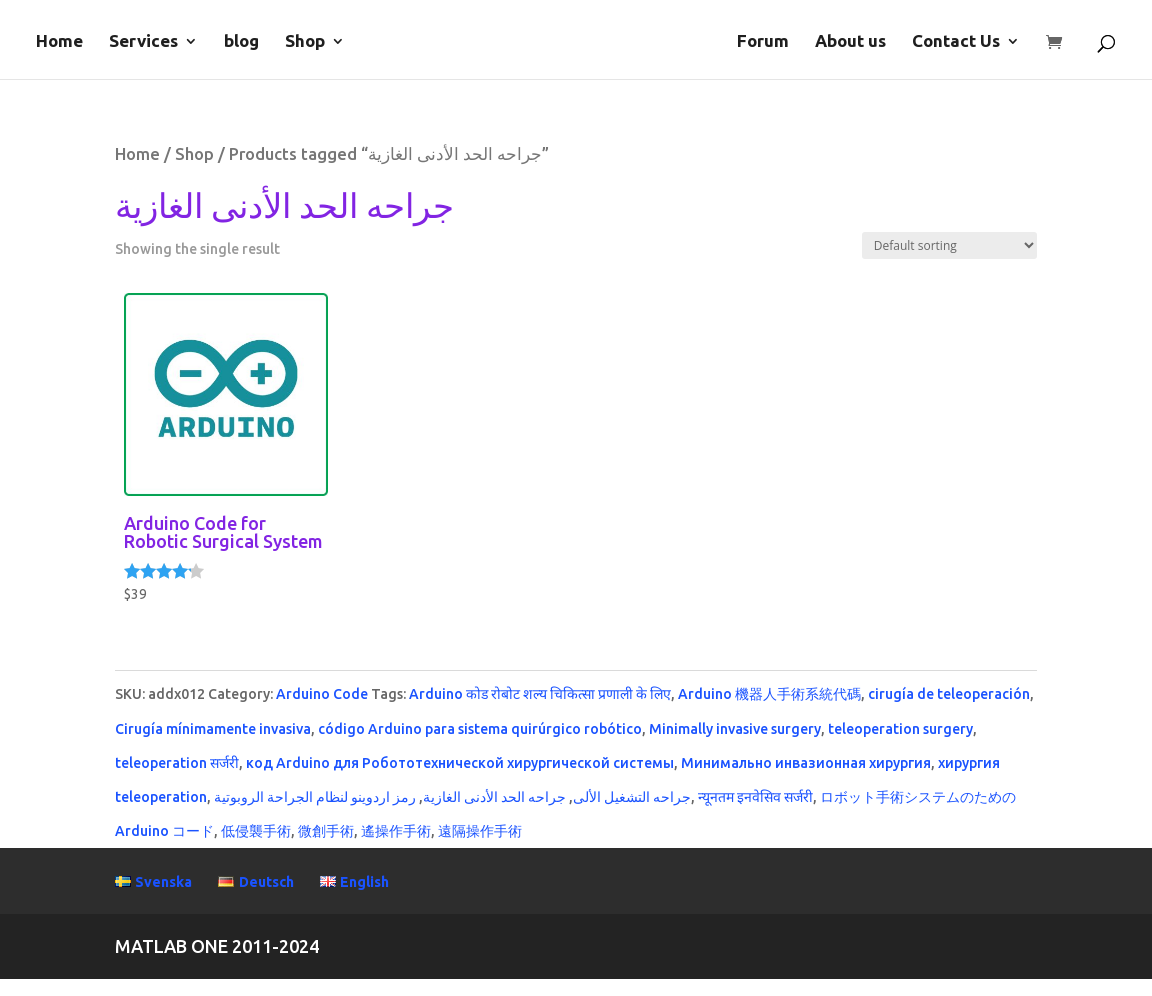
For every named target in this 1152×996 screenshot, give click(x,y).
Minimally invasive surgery (735, 729)
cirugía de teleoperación (949, 694)
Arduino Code (322, 694)
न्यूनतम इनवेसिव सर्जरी (755, 797)
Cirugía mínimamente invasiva (213, 729)
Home (59, 42)
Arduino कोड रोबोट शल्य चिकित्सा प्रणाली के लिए (540, 694)
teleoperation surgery (900, 729)
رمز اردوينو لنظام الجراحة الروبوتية (315, 797)
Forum (763, 42)
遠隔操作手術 (480, 831)
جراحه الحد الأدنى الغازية (494, 797)
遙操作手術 (396, 831)
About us (850, 42)
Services (143, 42)
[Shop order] (949, 245)
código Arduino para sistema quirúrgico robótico (480, 729)
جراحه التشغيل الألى (632, 797)
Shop (305, 42)
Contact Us (956, 42)
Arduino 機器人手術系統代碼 (769, 694)
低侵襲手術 (256, 831)
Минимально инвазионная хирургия (806, 763)
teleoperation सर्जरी (177, 763)
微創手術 (326, 831)
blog (241, 42)
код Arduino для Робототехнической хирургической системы (460, 763)
